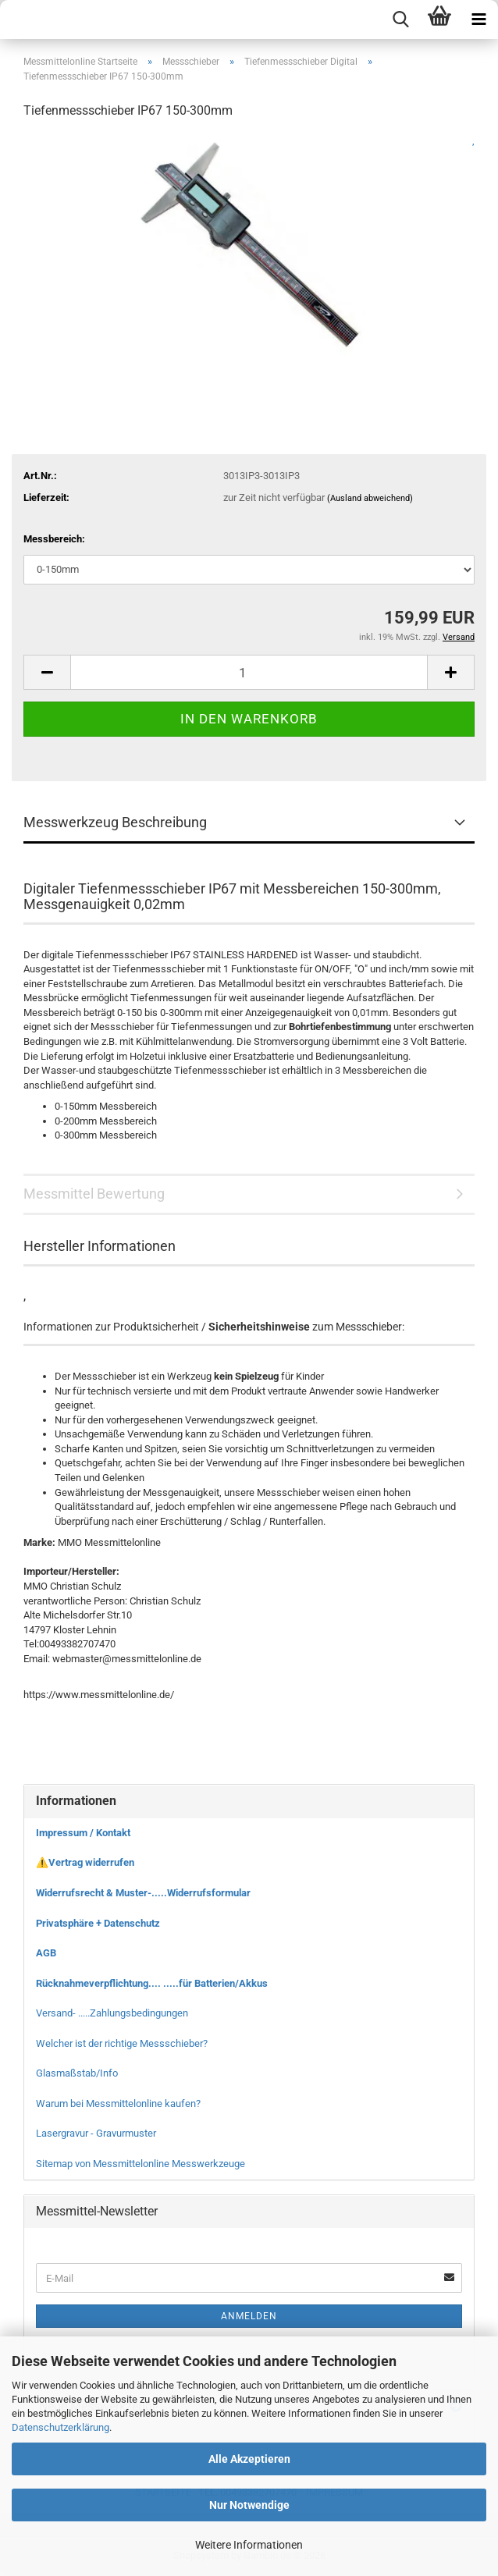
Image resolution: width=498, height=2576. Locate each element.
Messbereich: (54, 539)
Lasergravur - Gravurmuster (96, 2133)
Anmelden (249, 2316)
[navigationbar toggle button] (478, 19)
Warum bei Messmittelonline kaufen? (118, 2103)
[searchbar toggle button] (400, 19)
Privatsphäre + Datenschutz (98, 1923)
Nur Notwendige (249, 2505)
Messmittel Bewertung (94, 1193)
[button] (46, 672)
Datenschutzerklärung (60, 2427)
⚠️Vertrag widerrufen (85, 1862)
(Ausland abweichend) (370, 498)
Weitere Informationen (249, 2545)
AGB (46, 1953)
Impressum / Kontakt (83, 1833)
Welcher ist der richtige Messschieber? (122, 2043)
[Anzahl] (249, 672)
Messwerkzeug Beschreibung (115, 822)
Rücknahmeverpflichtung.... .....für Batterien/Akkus (152, 1983)
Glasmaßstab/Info (77, 2073)
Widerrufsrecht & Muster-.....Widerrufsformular (143, 1893)
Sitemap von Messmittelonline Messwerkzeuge (140, 2163)
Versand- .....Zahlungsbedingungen (112, 2013)
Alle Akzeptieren (249, 2459)
